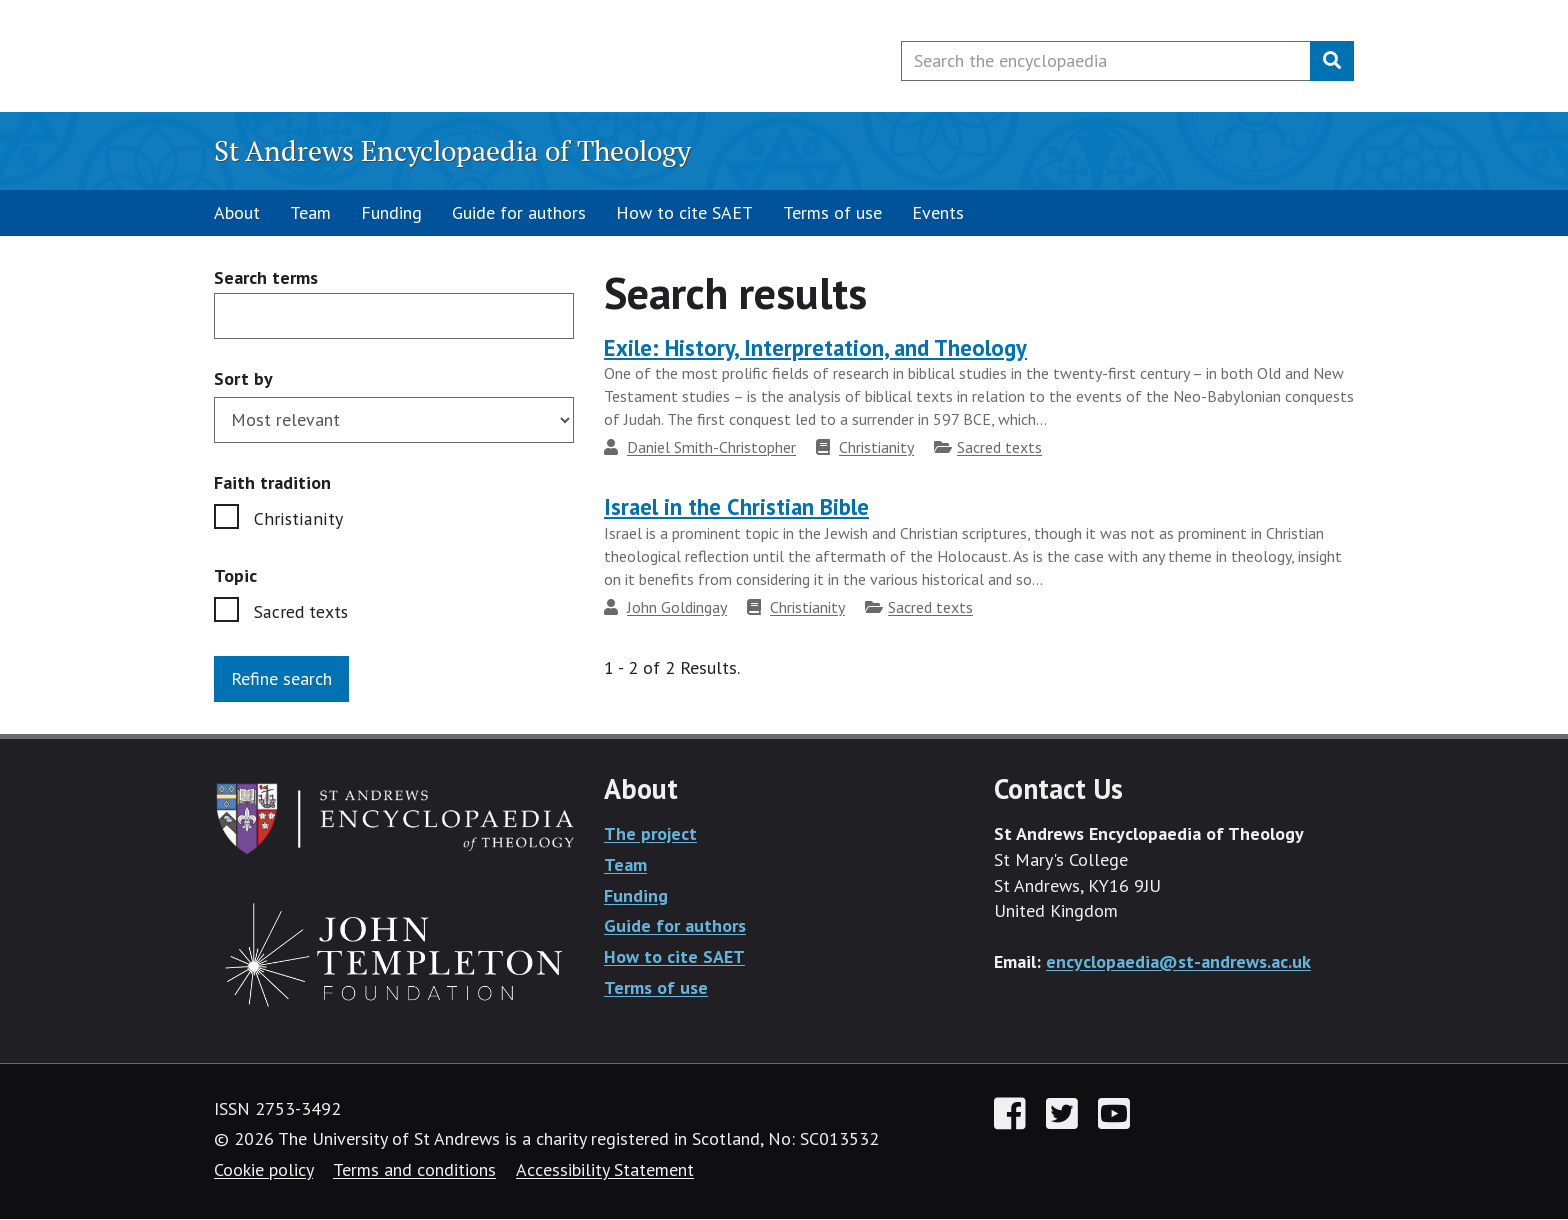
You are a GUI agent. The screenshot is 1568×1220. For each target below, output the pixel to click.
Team (310, 212)
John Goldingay (677, 607)
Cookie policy (263, 1170)
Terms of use (832, 212)
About (237, 212)
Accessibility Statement (605, 1170)
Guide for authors (519, 212)
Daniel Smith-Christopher (711, 447)
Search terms (266, 278)
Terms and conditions (414, 1170)
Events (938, 212)
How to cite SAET (684, 212)
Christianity (296, 518)
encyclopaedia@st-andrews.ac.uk (1178, 962)
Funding (391, 212)
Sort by (243, 378)
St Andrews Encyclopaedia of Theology (452, 150)
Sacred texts (302, 611)
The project (650, 834)
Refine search (281, 679)
